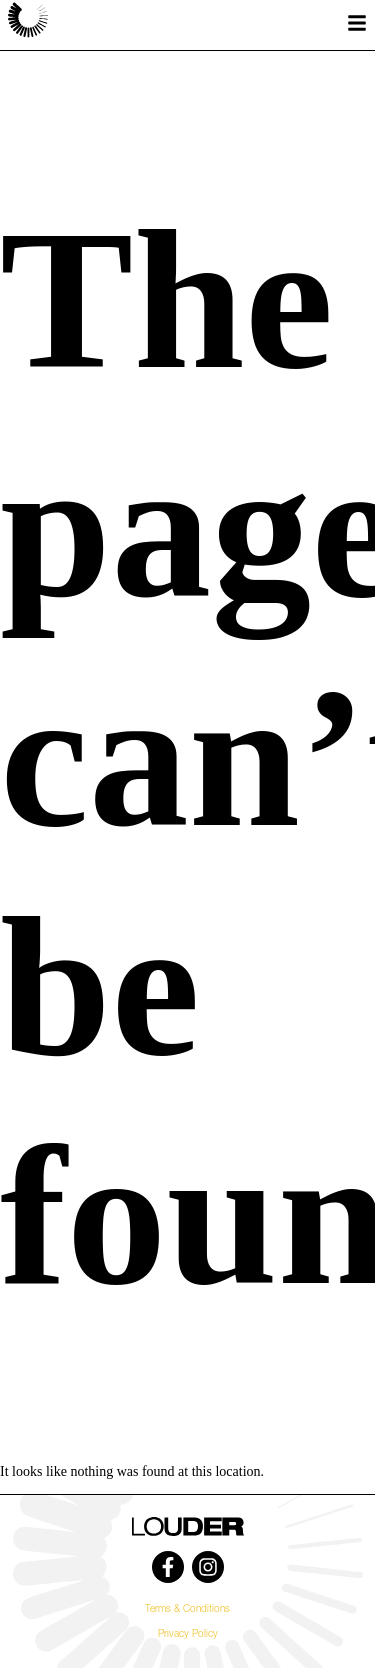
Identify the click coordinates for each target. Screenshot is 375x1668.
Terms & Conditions (187, 1610)
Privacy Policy (188, 1635)
